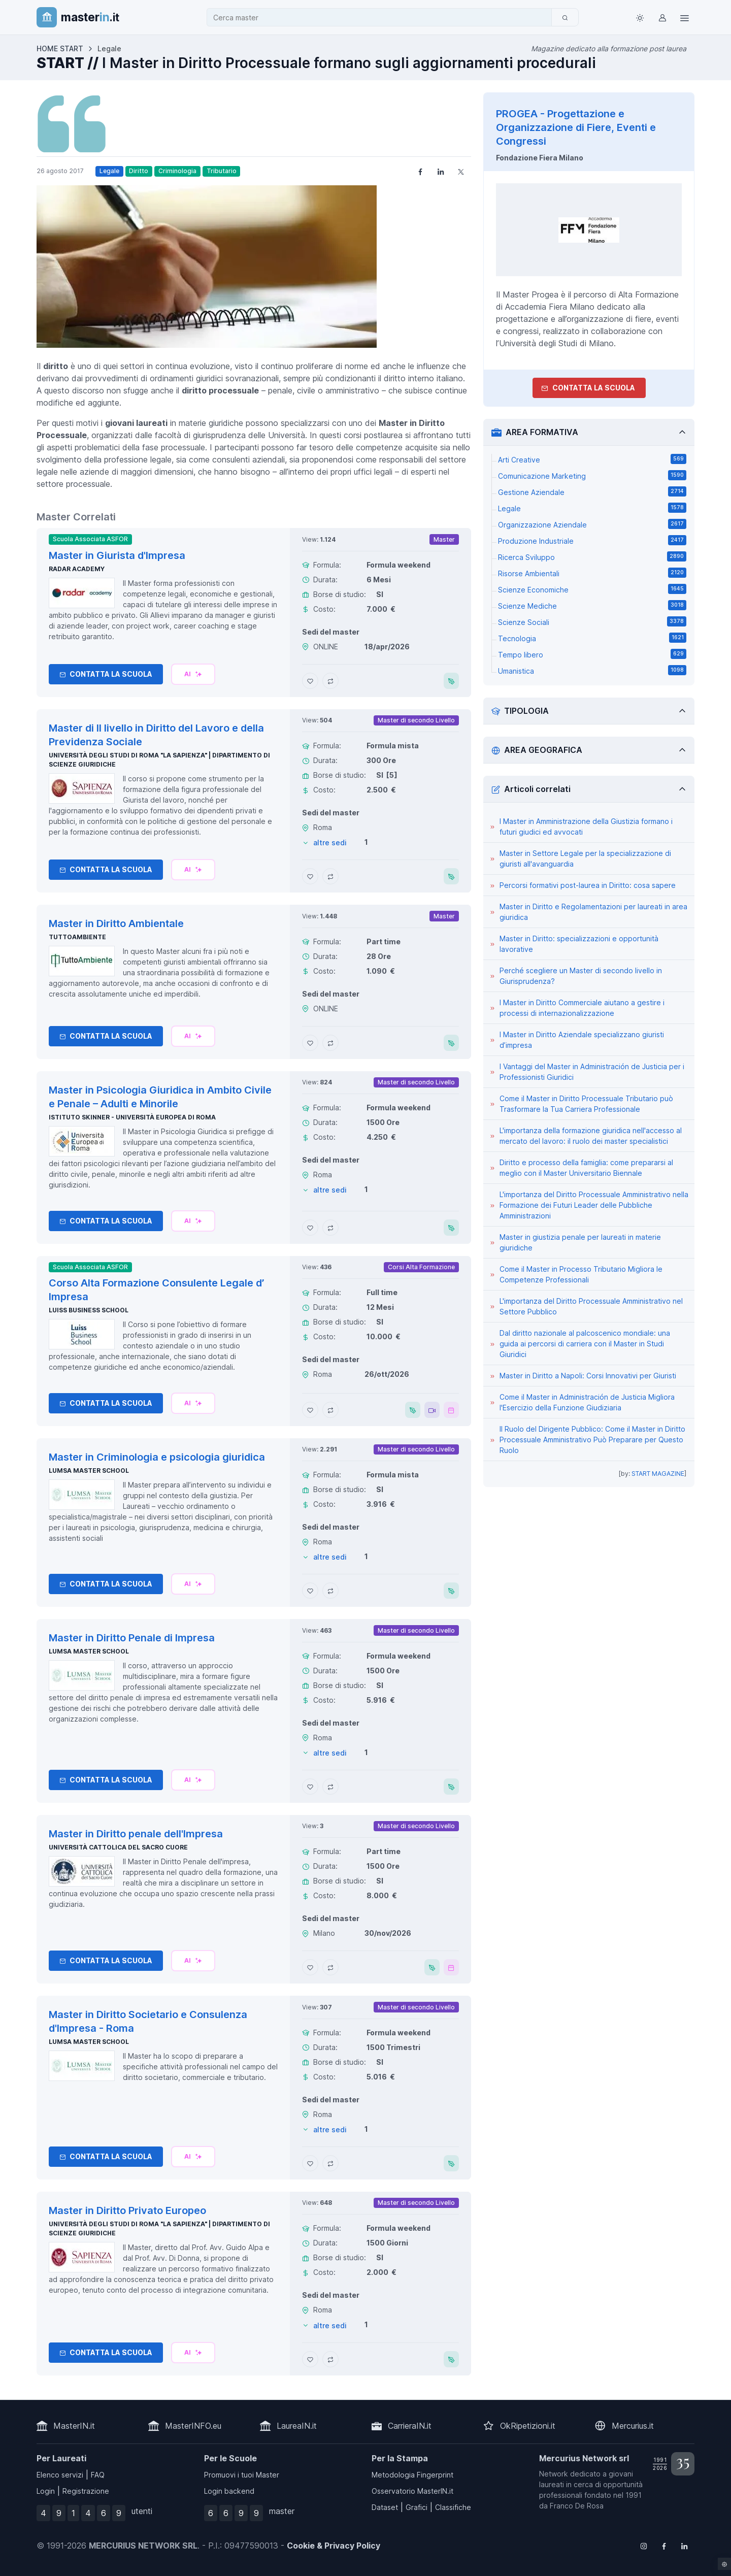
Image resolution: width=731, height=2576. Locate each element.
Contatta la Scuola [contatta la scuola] (588, 387)
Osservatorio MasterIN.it (412, 2491)
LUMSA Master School (89, 1470)
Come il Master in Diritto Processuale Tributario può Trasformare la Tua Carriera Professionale (586, 1103)
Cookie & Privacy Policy (333, 2545)
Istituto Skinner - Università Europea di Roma (132, 1117)
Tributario (222, 171)
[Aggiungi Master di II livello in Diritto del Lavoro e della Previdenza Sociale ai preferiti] (310, 876)
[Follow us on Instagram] (644, 2545)
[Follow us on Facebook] (664, 2545)
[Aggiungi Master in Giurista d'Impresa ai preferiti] (310, 681)
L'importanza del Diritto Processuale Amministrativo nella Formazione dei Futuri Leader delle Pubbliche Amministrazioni (594, 1205)
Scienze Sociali (592, 621)
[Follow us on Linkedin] (684, 2545)
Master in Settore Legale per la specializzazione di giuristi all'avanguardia (585, 858)
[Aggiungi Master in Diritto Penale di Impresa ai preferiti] (310, 1786)
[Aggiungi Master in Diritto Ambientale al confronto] (330, 1043)
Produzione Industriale (592, 540)
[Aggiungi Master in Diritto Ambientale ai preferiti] (310, 1043)
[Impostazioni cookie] (724, 2564)
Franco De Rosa (577, 2505)
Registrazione (85, 2491)
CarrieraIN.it (409, 2426)
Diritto (138, 171)
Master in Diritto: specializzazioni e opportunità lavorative (579, 943)
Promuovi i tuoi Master (241, 2474)
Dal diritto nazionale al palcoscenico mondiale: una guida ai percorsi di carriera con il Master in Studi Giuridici (585, 1344)
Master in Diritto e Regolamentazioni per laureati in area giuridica (593, 911)
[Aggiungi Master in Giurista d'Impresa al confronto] (330, 681)
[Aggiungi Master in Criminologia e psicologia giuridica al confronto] (330, 1590)
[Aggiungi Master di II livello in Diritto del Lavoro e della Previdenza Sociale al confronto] (330, 876)
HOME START (60, 48)
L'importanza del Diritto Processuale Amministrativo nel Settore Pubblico (591, 1306)
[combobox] (382, 17)
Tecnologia (592, 638)
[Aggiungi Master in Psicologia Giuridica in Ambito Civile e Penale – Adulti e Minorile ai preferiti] (310, 1227)
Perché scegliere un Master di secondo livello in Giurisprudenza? (581, 975)
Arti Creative (592, 459)
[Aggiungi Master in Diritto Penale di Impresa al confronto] (330, 1786)
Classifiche (453, 2507)
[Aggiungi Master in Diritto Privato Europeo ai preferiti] (310, 2359)
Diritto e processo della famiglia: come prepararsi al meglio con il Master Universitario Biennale (586, 1167)
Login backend (229, 2491)
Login (46, 2491)
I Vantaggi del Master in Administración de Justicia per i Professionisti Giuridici (592, 1071)
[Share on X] (461, 171)
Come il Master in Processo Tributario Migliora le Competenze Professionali (581, 1274)
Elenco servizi (60, 2474)
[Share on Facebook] (420, 171)
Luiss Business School (88, 1310)
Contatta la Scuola (105, 674)
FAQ (98, 2474)
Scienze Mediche (592, 605)
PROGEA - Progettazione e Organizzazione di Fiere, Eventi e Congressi (576, 127)
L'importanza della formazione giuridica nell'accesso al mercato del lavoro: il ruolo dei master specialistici (591, 1135)
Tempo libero (592, 654)
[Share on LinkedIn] (440, 171)
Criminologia (177, 171)
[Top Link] (684, 17)
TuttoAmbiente (77, 937)
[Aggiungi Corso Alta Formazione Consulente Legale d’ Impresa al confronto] (330, 1410)
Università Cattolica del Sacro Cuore (118, 1847)
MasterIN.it (74, 2426)
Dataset (385, 2507)
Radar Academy (77, 569)
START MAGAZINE (658, 1473)
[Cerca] (565, 17)
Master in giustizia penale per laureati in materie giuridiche (580, 1242)
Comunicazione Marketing (592, 475)
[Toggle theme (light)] (639, 17)
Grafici (416, 2507)
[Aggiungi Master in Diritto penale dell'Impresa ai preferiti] (310, 1967)
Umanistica (592, 670)
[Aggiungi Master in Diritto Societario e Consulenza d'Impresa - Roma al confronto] (330, 2163)
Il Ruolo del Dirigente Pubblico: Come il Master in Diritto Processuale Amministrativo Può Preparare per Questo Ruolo (592, 1440)
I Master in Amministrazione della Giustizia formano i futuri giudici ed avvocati (586, 826)
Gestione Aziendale (592, 491)
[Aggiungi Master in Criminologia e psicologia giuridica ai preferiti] (310, 1590)
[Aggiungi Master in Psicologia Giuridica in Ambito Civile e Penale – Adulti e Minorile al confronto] (330, 1227)
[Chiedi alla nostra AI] (193, 674)
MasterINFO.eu (193, 2426)
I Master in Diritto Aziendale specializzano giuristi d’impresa (582, 1039)
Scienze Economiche (592, 589)
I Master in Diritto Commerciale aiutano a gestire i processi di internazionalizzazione (582, 1007)
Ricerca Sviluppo (592, 556)
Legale (109, 171)
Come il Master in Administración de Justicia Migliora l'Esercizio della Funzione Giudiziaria (587, 1402)
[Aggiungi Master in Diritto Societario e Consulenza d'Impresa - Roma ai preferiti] (310, 2163)
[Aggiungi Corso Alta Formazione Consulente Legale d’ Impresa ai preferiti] (310, 1410)
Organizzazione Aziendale (592, 524)
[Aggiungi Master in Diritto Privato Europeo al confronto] (330, 2359)
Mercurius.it (633, 2426)
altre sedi (330, 842)
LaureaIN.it (297, 2426)
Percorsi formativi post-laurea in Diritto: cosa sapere (588, 885)
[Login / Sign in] (662, 17)
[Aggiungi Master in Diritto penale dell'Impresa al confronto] (330, 1967)
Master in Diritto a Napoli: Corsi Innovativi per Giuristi (588, 1375)
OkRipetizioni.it (527, 2426)
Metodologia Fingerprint (412, 2474)
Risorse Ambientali (592, 573)
